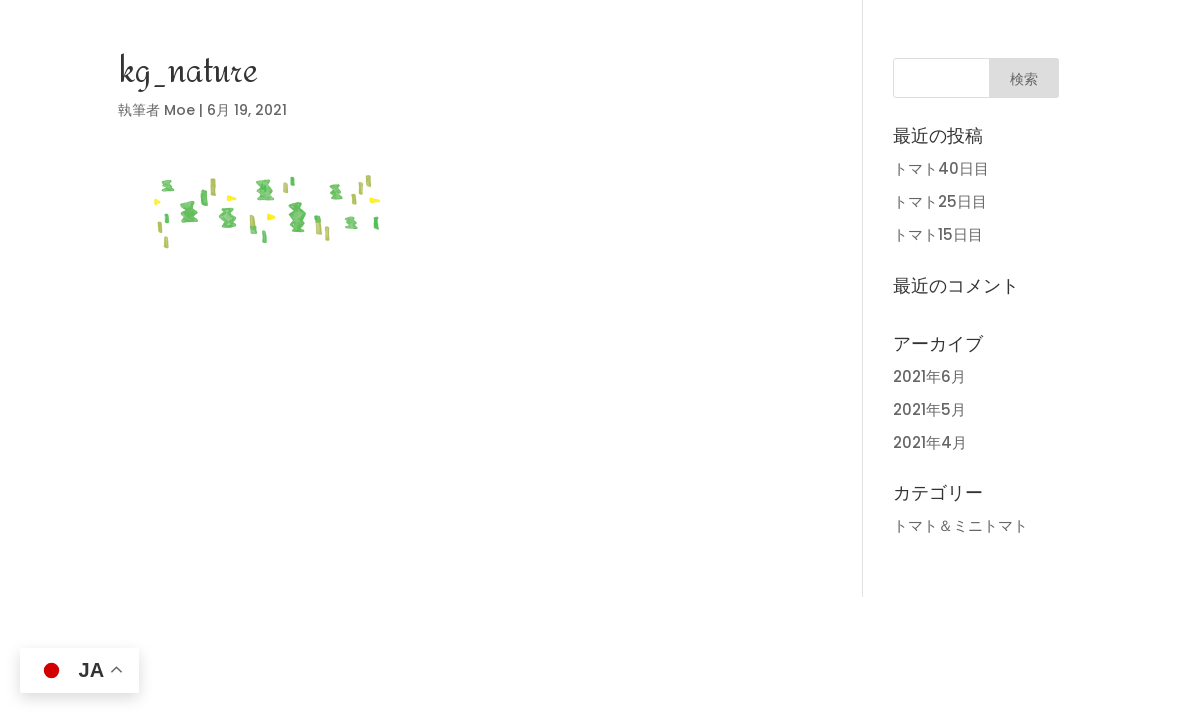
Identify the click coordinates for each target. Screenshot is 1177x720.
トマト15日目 (938, 234)
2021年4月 (930, 442)
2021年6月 (929, 376)
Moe (179, 110)
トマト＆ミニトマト (960, 525)
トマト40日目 (941, 168)
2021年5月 (929, 409)
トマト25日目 (940, 201)
